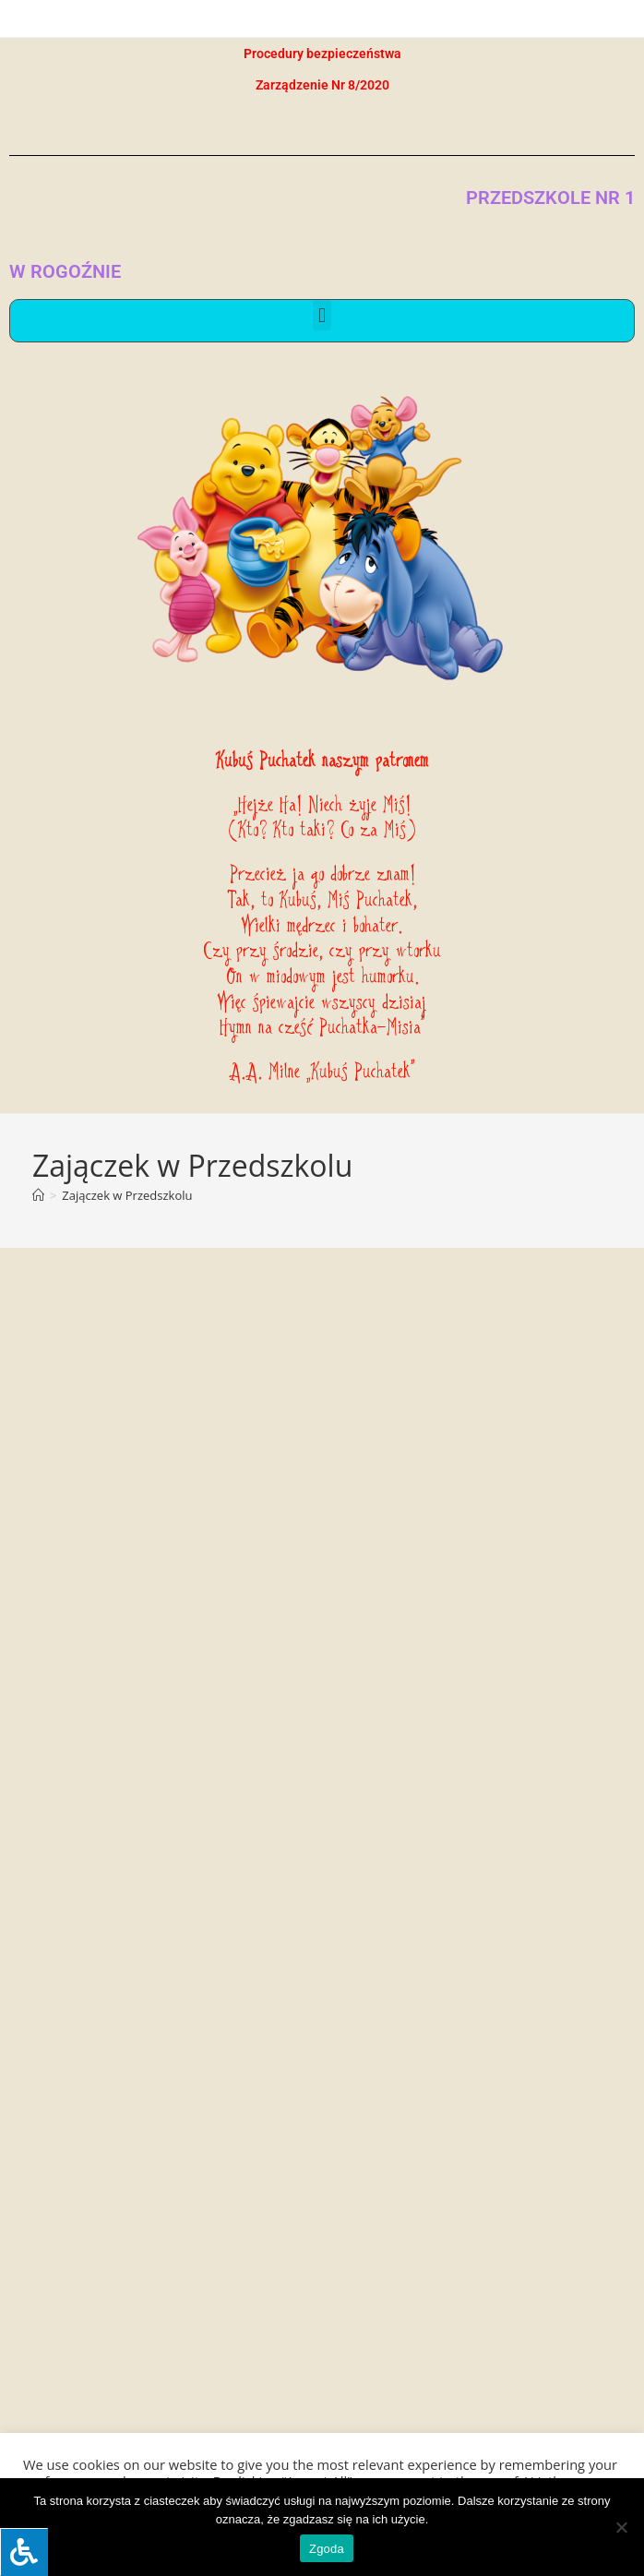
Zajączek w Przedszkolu (127, 1195)
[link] (10, 2332)
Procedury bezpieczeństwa (322, 53)
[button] (321, 315)
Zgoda (326, 2549)
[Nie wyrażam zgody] (621, 2527)
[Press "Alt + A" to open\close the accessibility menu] (24, 2552)
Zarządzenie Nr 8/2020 (322, 85)
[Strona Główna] (38, 1195)
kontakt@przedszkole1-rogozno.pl (157, 2268)
